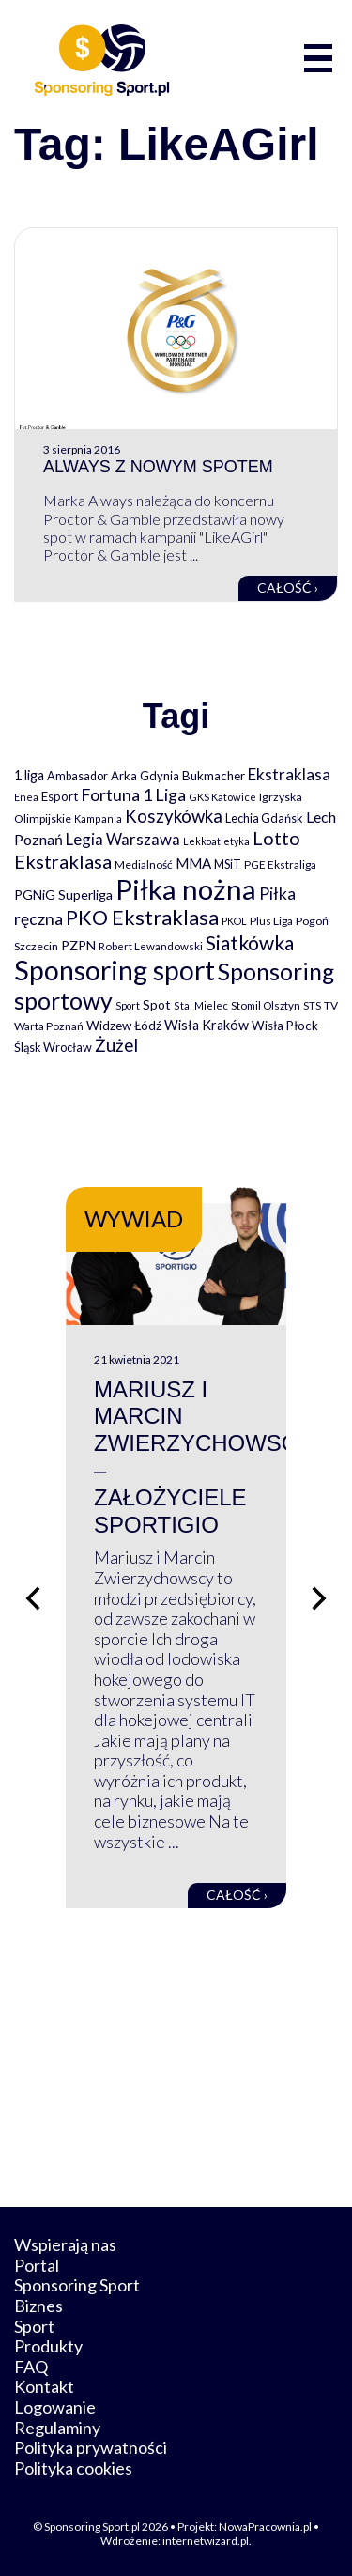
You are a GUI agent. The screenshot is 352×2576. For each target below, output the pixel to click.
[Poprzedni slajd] (33, 1598)
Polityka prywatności (90, 2447)
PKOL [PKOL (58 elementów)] (234, 921)
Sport (34, 2326)
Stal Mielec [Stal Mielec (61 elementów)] (201, 1005)
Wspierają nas (65, 2244)
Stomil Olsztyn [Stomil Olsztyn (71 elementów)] (265, 1004)
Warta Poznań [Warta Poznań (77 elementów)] (49, 1026)
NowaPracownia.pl (265, 2527)
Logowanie (55, 2407)
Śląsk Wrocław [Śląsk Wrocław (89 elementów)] (53, 1047)
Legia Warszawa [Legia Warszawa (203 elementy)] (123, 839)
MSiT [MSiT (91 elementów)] (227, 864)
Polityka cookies (73, 2468)
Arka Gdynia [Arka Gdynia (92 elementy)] (145, 775)
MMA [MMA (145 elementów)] (193, 863)
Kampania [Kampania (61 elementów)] (98, 818)
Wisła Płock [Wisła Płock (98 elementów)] (285, 1025)
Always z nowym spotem (158, 466)
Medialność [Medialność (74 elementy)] (144, 864)
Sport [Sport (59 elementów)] (127, 1005)
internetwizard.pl (205, 2541)
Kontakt (44, 2386)
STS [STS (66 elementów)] (312, 1005)
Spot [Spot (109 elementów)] (157, 1004)
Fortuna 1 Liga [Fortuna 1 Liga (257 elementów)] (133, 794)
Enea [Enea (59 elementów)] (26, 797)
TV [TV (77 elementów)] (331, 1005)
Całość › (287, 587)
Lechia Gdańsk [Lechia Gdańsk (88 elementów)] (264, 817)
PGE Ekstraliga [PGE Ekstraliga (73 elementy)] (280, 864)
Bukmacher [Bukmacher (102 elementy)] (213, 775)
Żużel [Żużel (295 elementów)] (116, 1045)
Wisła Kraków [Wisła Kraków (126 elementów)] (206, 1025)
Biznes (38, 2305)
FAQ (31, 2366)
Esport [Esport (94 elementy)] (59, 796)
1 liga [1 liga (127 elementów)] (29, 775)
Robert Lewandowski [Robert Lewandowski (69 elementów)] (151, 946)
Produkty (48, 2346)
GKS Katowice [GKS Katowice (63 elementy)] (222, 797)
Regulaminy (57, 2427)
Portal (36, 2265)
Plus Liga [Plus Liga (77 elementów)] (271, 921)
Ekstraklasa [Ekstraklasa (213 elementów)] (289, 774)
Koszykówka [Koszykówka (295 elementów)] (173, 816)
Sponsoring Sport (77, 2285)
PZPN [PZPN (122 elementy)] (78, 945)
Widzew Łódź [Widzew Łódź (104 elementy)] (123, 1025)
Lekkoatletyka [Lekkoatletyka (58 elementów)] (216, 841)
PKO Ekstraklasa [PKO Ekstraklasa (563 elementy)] (142, 917)
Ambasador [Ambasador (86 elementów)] (77, 776)
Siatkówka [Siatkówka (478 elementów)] (250, 942)
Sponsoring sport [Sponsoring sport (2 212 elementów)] (114, 970)
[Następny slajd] (319, 1598)
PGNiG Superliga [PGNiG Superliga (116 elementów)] (63, 894)
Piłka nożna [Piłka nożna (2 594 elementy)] (185, 888)
